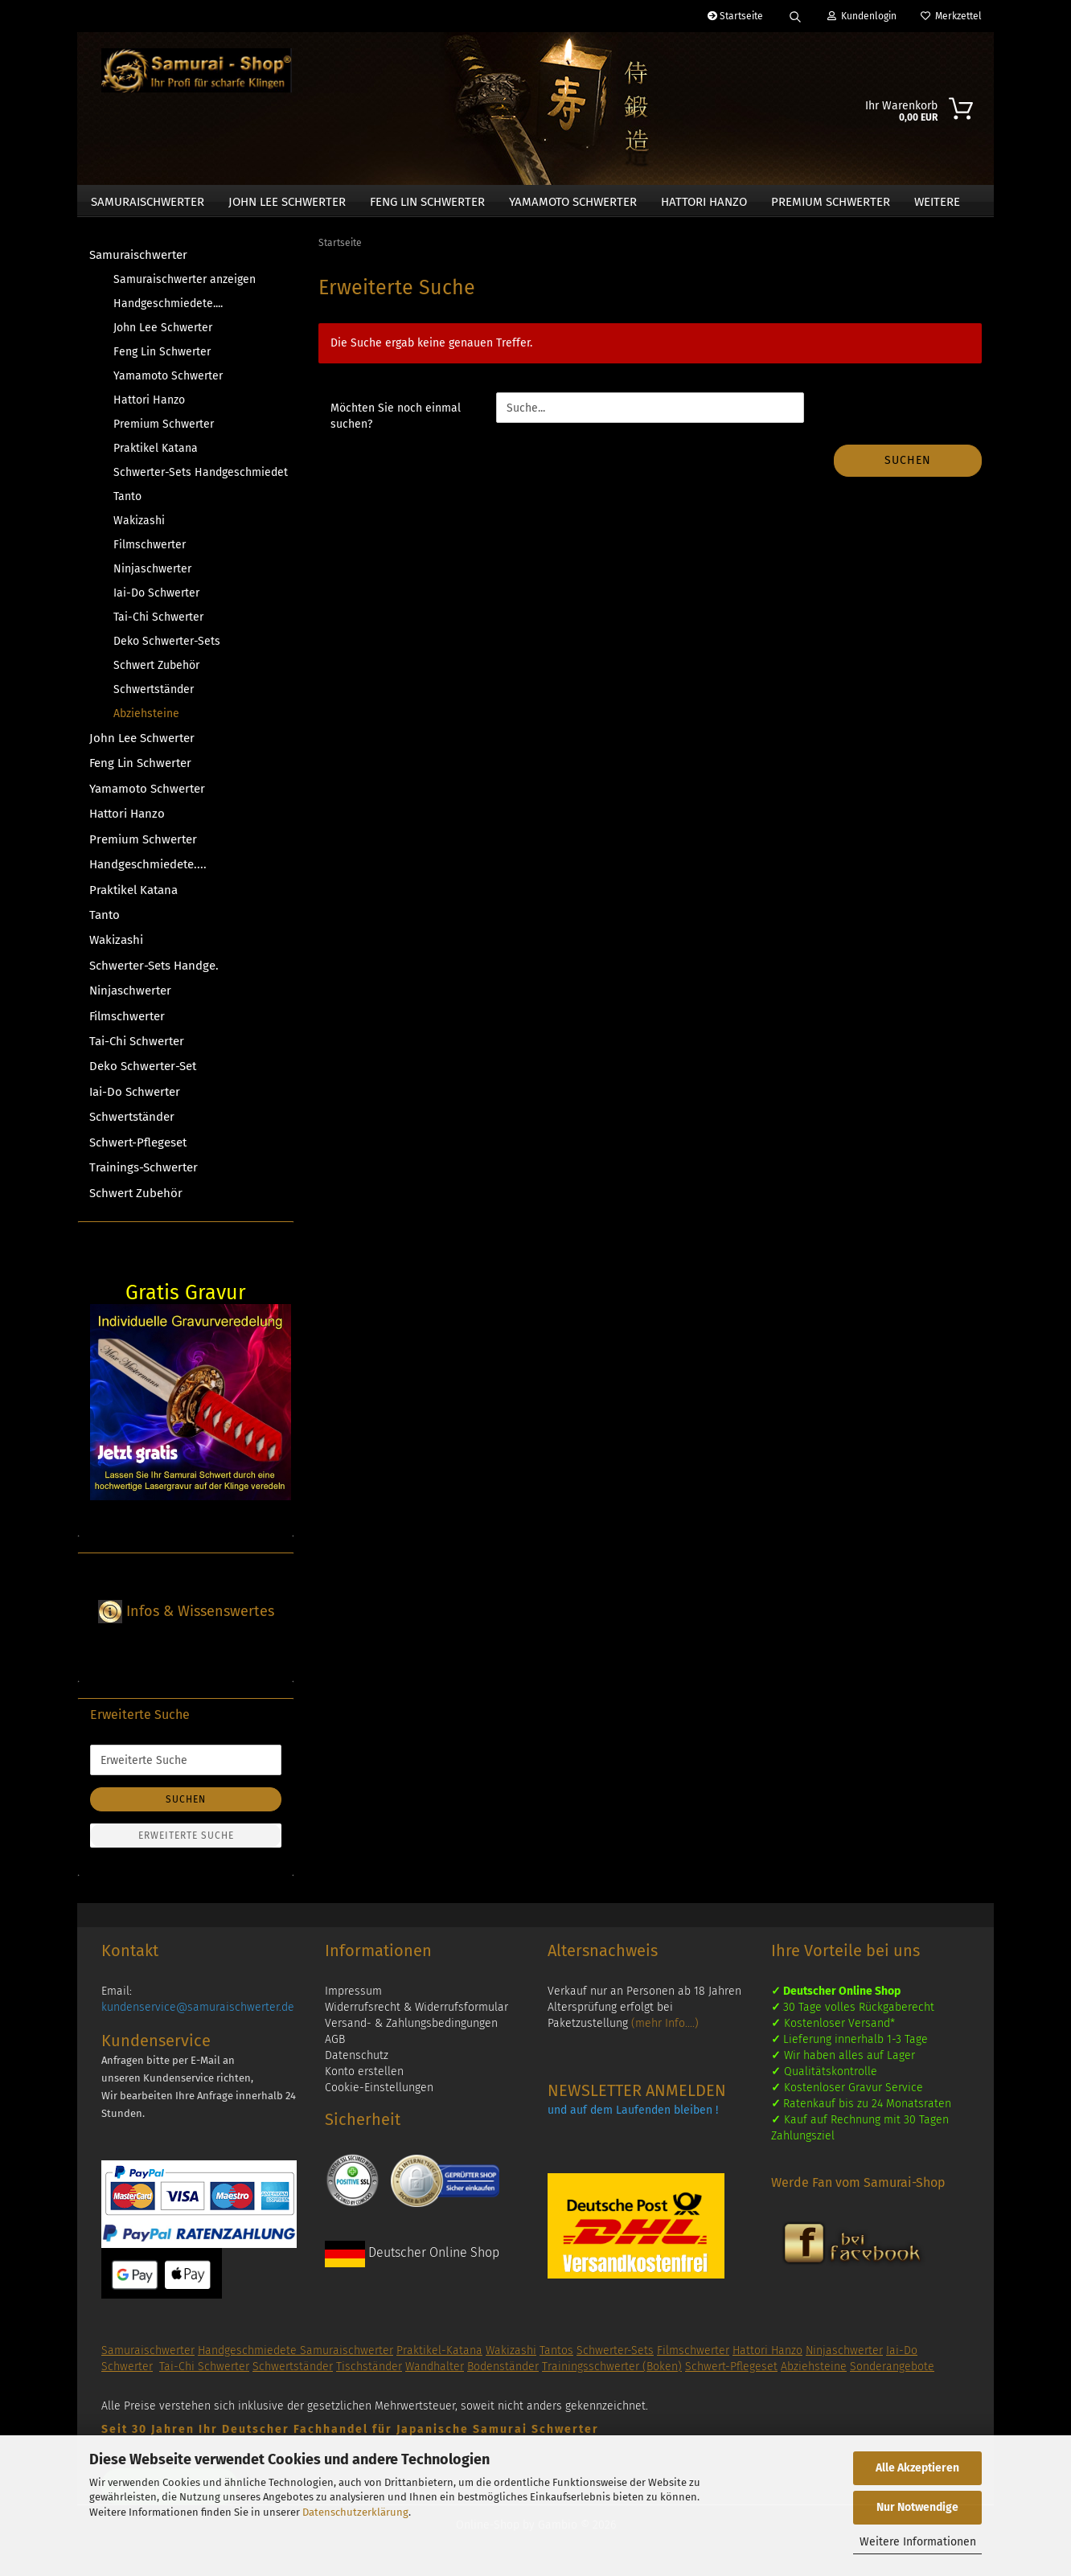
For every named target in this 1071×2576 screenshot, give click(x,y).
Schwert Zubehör (156, 672)
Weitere (937, 202)
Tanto (127, 503)
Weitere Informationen (918, 2542)
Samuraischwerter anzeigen (184, 286)
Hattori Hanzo (704, 202)
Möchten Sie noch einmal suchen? (395, 423)
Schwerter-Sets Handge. (154, 972)
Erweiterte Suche (186, 1842)
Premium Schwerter (830, 202)
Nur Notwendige (917, 2507)
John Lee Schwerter (287, 202)
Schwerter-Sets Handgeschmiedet (197, 479)
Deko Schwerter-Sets (166, 647)
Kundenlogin (862, 16)
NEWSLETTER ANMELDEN (637, 2097)
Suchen (907, 467)
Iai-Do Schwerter (156, 599)
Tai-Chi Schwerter (158, 623)
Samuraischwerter (147, 202)
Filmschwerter (149, 551)
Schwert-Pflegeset (138, 1149)
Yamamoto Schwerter (573, 202)
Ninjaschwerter (152, 575)
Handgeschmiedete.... (168, 310)
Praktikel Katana (155, 454)
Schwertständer (153, 696)
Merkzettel (951, 16)
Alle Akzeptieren (917, 2468)
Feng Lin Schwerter (427, 202)
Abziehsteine (146, 720)
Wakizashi (139, 527)
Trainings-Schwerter (143, 1174)
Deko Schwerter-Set (142, 1073)
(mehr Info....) (665, 2030)
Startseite (735, 16)
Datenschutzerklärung (355, 2512)
